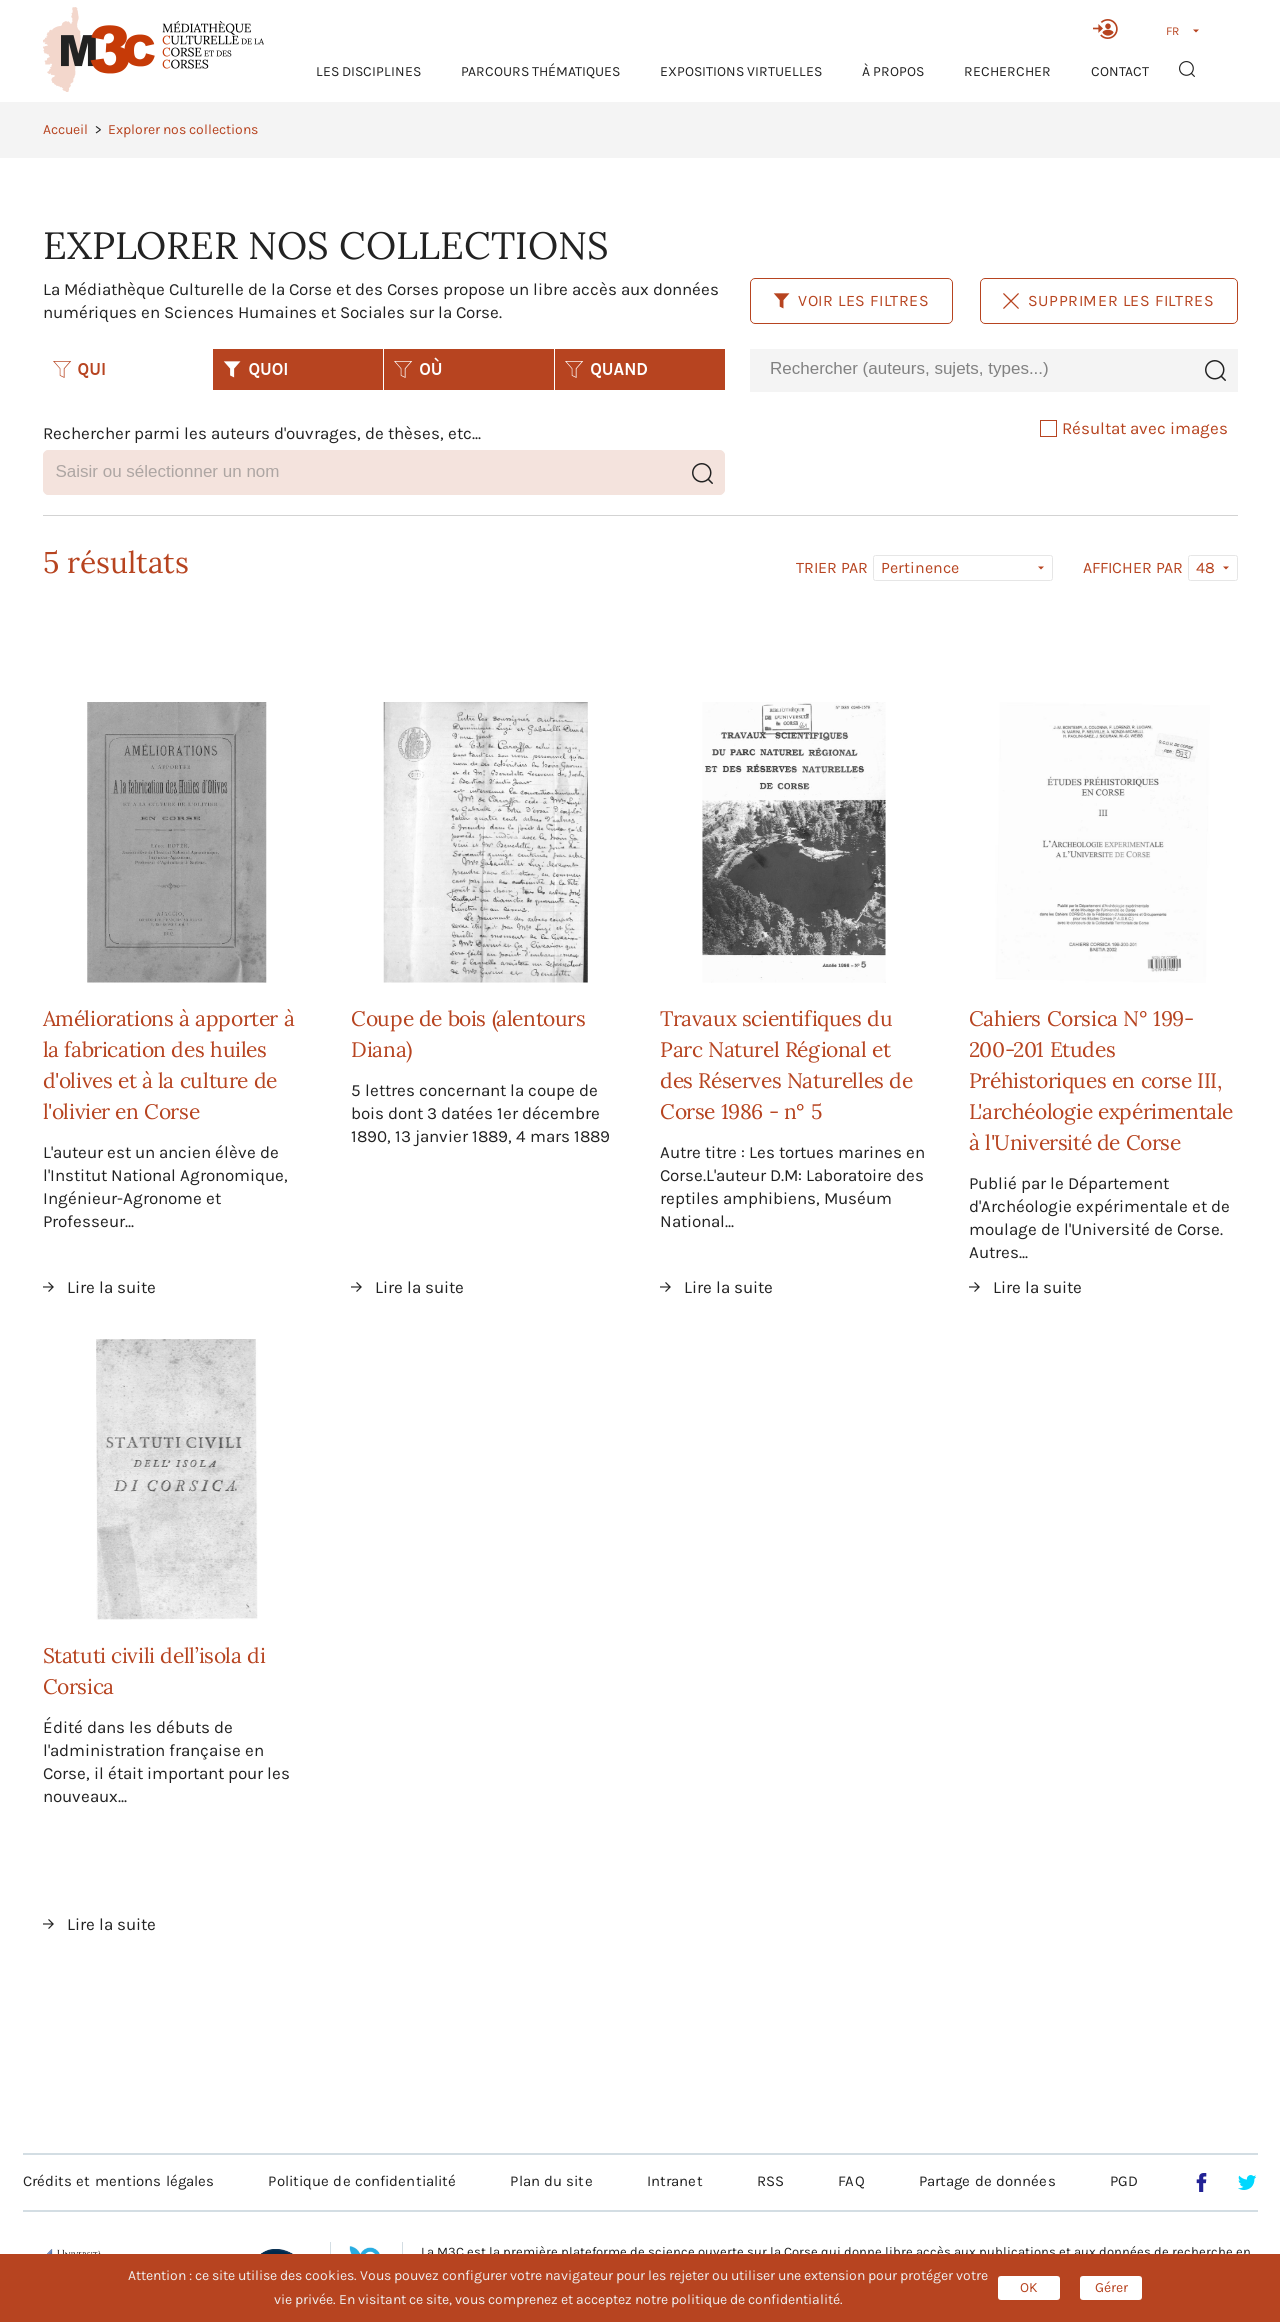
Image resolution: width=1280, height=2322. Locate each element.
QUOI (255, 369)
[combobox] (971, 369)
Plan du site (551, 2181)
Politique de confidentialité (362, 2181)
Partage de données (987, 2181)
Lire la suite (111, 1287)
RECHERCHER (1007, 71)
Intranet (675, 2181)
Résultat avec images (1134, 428)
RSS (770, 2181)
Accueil (65, 129)
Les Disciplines (368, 71)
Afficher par (1133, 568)
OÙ (418, 369)
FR (1172, 31)
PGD (1124, 2181)
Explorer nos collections (183, 129)
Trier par (832, 568)
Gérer (1111, 2287)
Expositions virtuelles (741, 71)
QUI (80, 369)
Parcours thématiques (540, 71)
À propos (893, 71)
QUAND (606, 369)
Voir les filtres (851, 300)
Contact (1120, 71)
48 (1205, 567)
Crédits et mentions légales (119, 2181)
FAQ (851, 2181)
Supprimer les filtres (1109, 300)
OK (1029, 2287)
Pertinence (920, 567)
